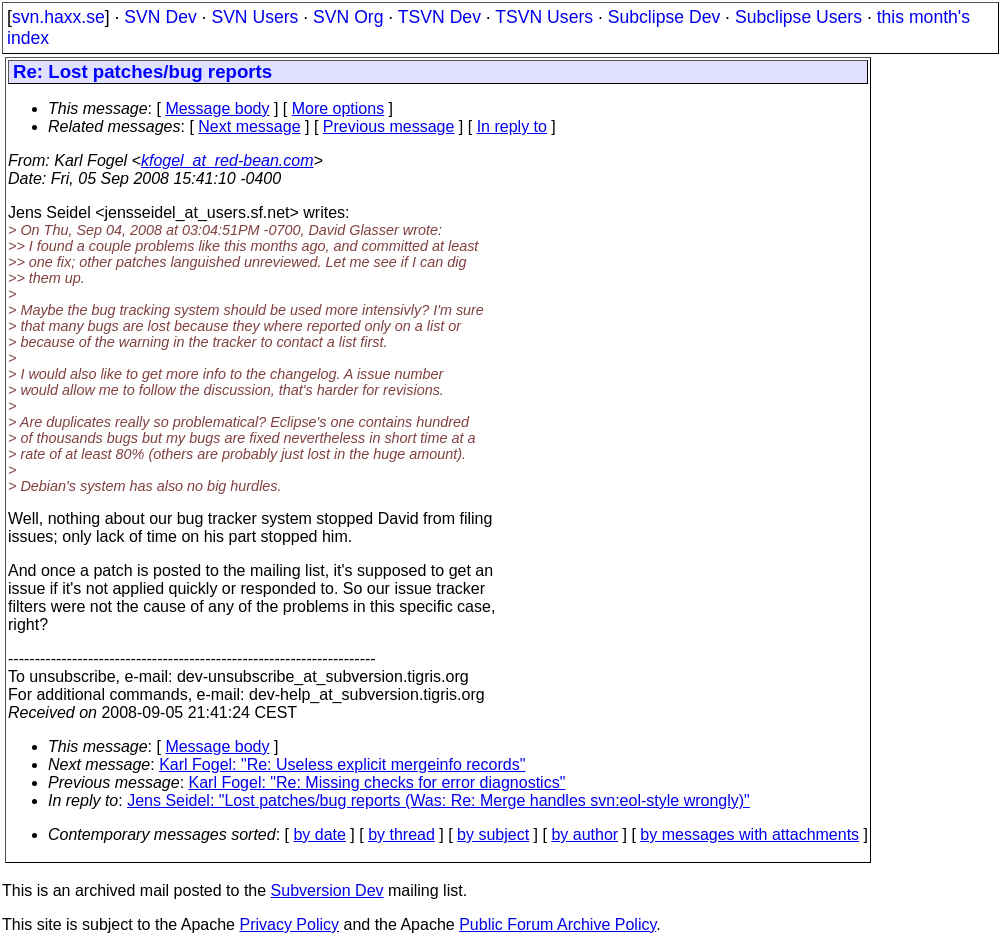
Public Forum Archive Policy (557, 924)
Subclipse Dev (664, 17)
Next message (249, 126)
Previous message (389, 126)
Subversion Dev (327, 890)
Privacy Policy (289, 924)
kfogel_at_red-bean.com (227, 160)
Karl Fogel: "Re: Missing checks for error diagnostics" (377, 782)
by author (584, 834)
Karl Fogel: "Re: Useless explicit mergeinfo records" (342, 764)
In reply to (512, 126)
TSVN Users (544, 17)
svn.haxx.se (58, 17)
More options (338, 108)
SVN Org (348, 17)
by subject (493, 834)
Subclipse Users (798, 17)
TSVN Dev (439, 17)
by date (319, 834)
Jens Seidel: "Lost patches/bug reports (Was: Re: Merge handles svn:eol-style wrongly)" (438, 800)
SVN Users (254, 17)
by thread (401, 834)
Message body (217, 108)
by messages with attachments (749, 834)
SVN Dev (160, 17)
